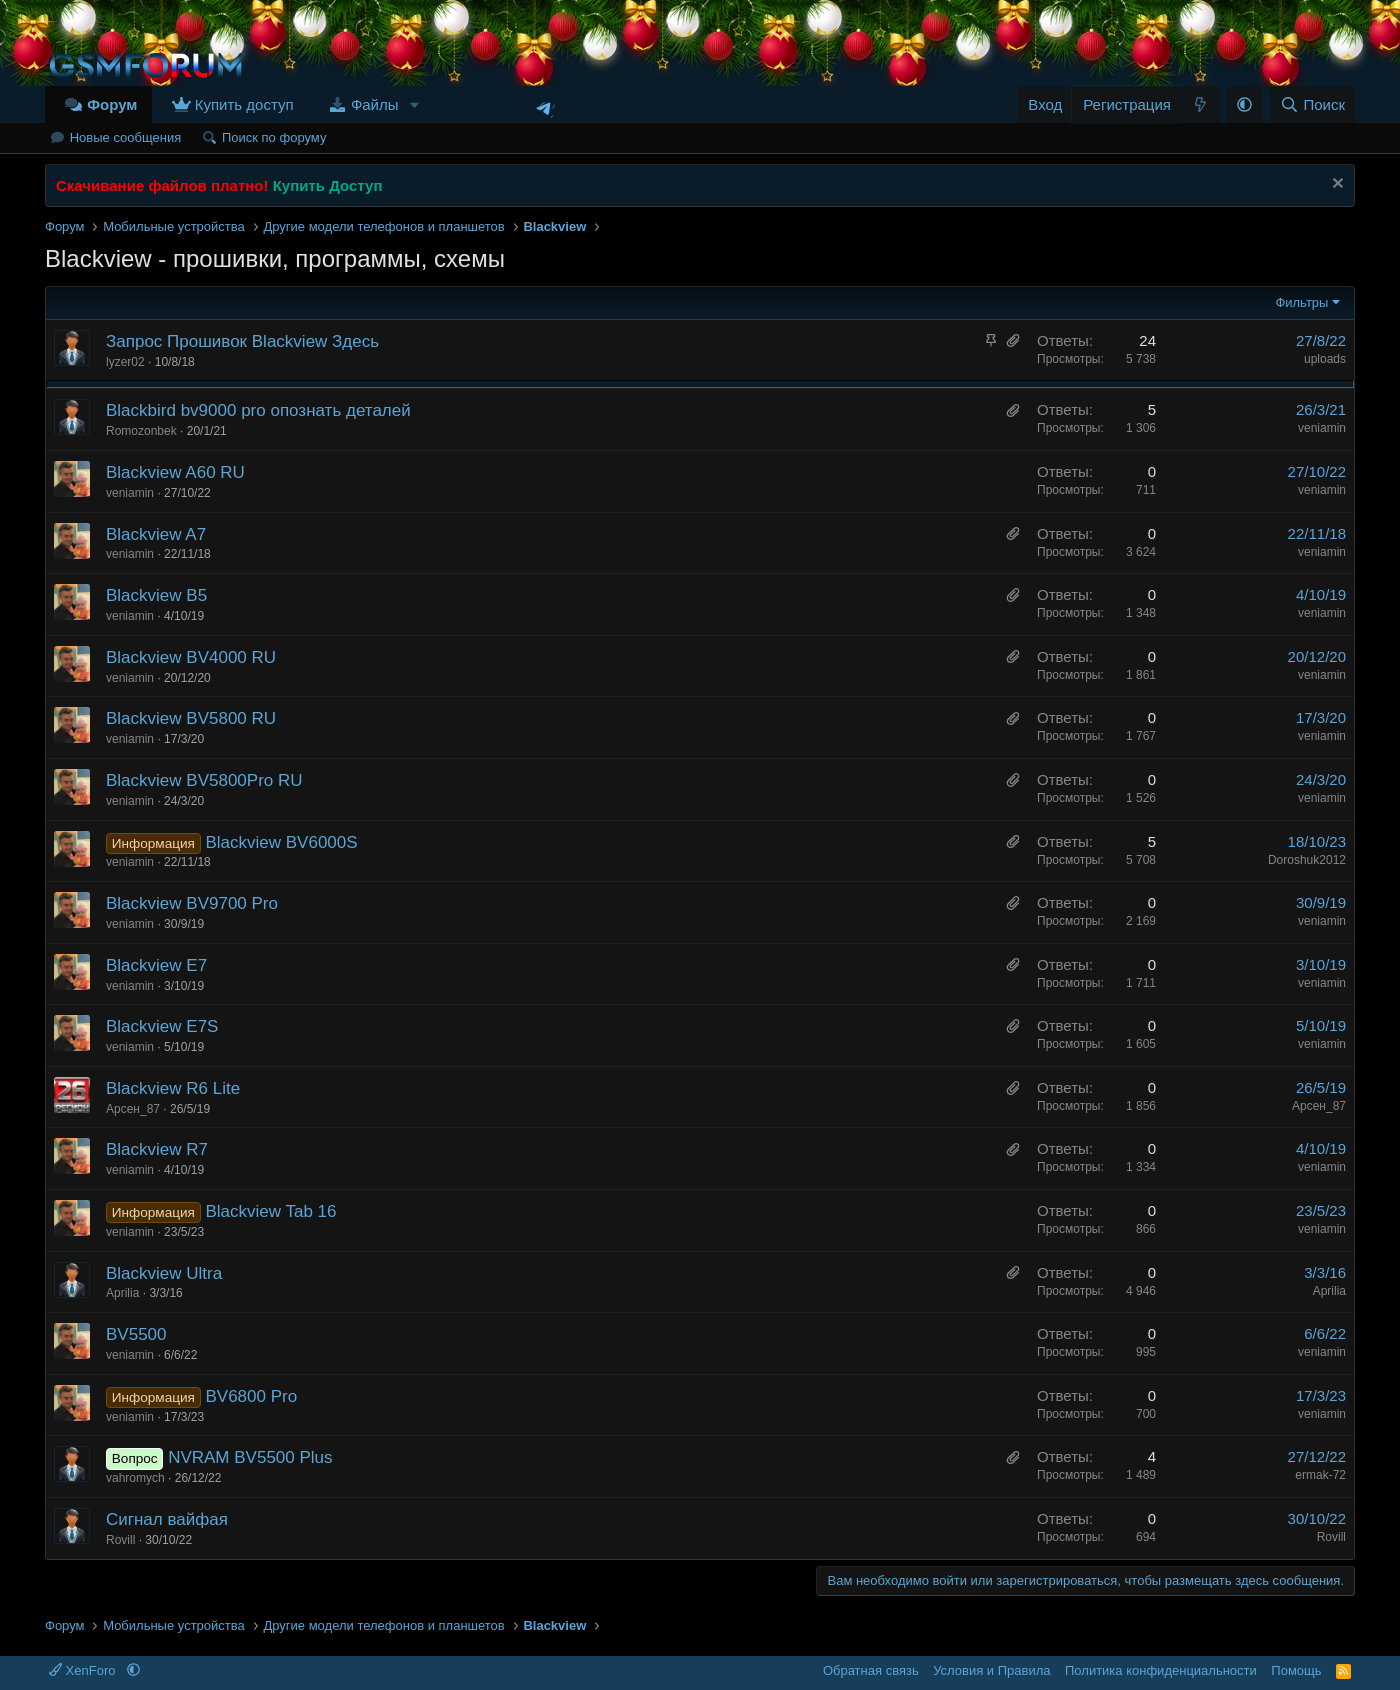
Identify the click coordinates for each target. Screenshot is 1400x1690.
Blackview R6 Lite (173, 1088)
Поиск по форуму (274, 137)
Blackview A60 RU (175, 472)
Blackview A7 (156, 534)
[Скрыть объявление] (1335, 185)
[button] (414, 104)
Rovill (120, 1540)
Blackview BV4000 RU (191, 657)
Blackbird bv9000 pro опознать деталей (258, 410)
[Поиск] (1312, 104)
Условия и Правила (991, 1670)
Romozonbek (141, 431)
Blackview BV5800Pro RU (204, 780)
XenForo (84, 1670)
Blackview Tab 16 (270, 1211)
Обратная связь (871, 1670)
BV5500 (136, 1334)
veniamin (1322, 428)
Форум (112, 104)
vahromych (135, 1478)
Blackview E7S (162, 1026)
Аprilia (122, 1293)
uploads (1325, 359)
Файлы (375, 104)
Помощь (1296, 1670)
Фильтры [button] (1301, 302)
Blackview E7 (156, 965)
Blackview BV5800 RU (191, 718)
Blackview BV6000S (281, 842)
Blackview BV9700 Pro (192, 903)
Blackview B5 (156, 595)
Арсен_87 (133, 1109)
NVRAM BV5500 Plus (250, 1457)
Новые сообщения (126, 137)
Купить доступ (244, 104)
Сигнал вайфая (167, 1519)
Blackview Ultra (164, 1273)
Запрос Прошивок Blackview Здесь (242, 341)
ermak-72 (1320, 1475)
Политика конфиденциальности (1161, 1670)
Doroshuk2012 (1307, 860)
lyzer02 (125, 362)
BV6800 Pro (251, 1396)
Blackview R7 (157, 1149)
